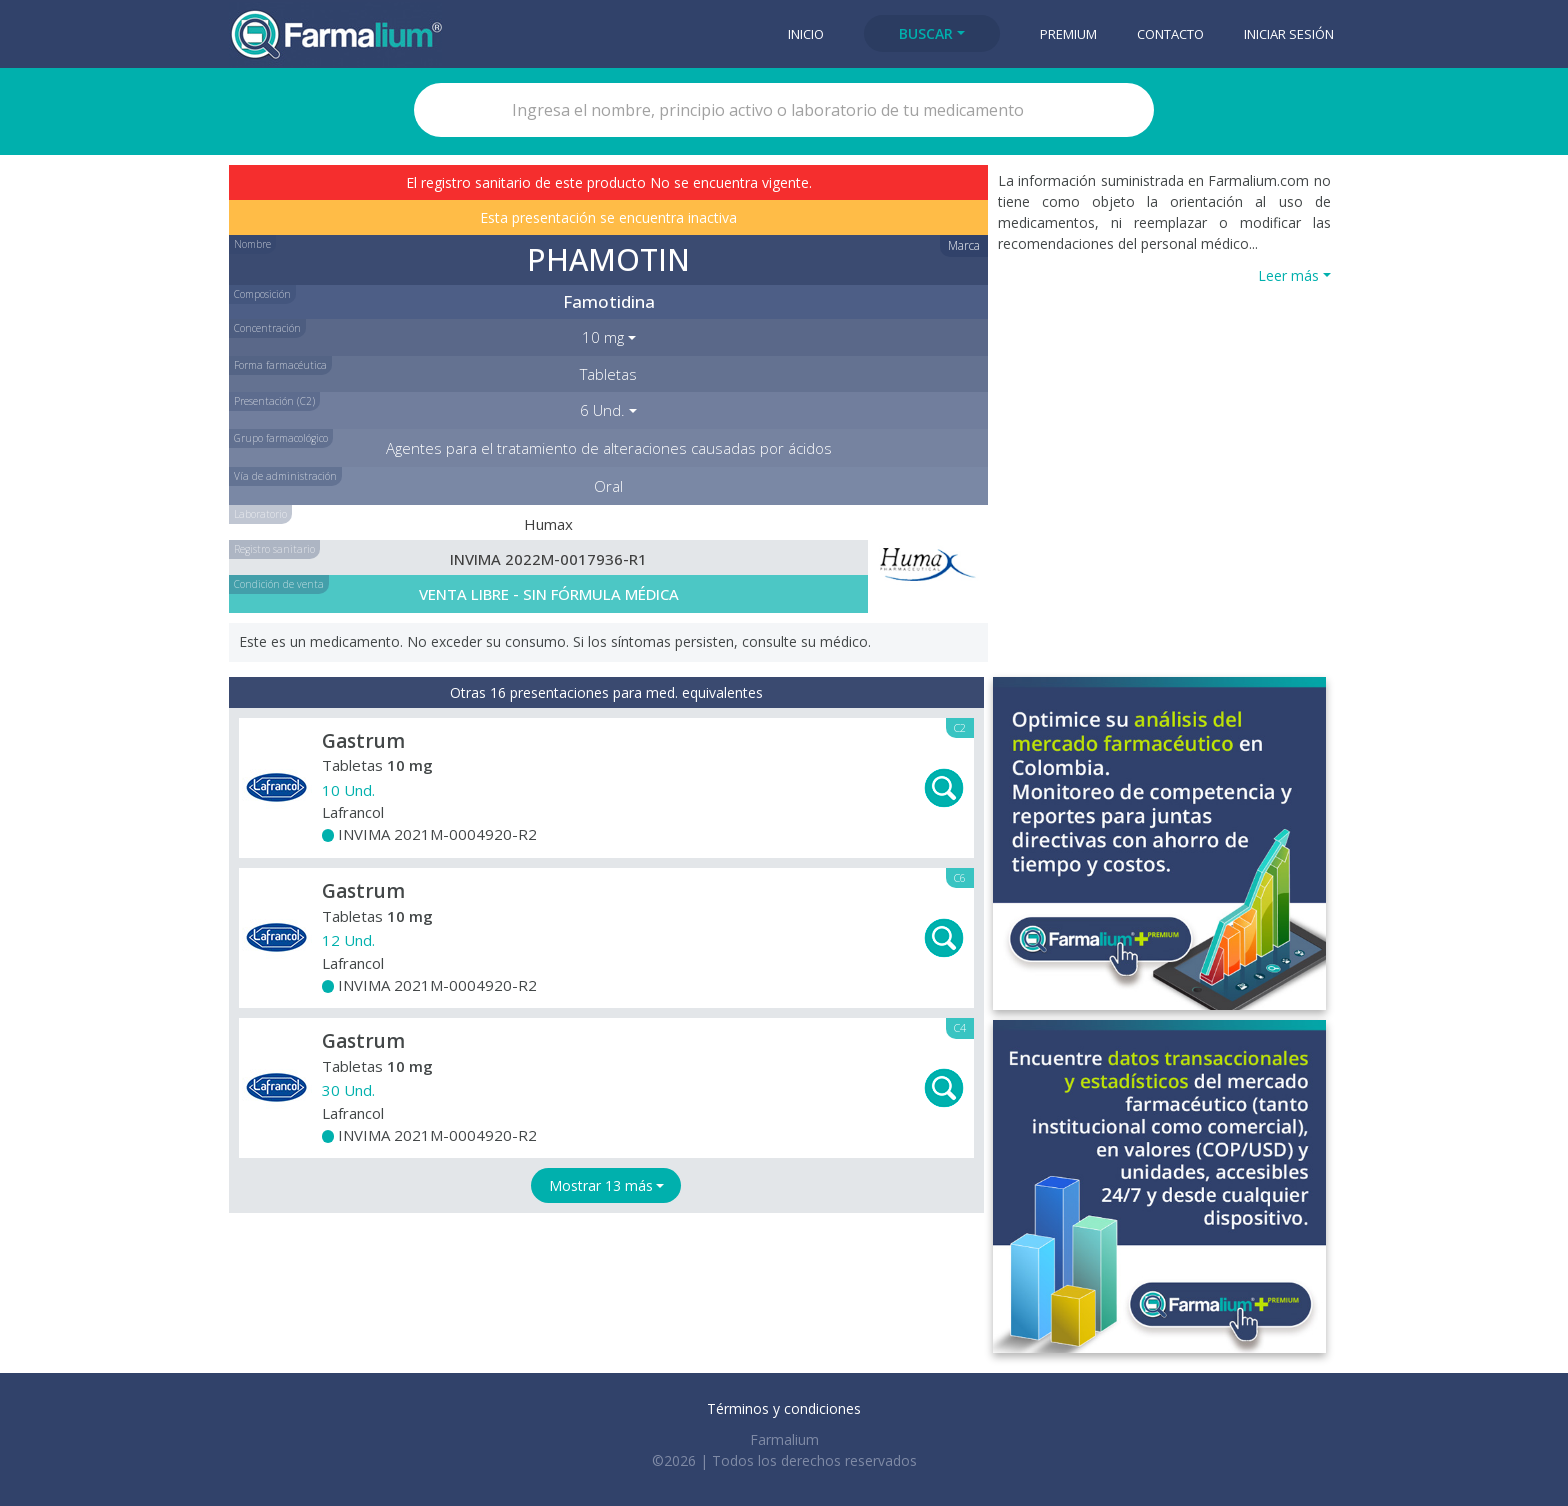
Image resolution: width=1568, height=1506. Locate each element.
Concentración (267, 328)
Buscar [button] (926, 33)
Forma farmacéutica (280, 365)
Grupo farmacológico (281, 438)
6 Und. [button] (602, 410)
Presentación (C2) (274, 401)
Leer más (1288, 275)
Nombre (252, 244)
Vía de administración (285, 476)
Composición (262, 294)
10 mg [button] (603, 337)
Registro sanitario (274, 549)
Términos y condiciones (784, 1408)
